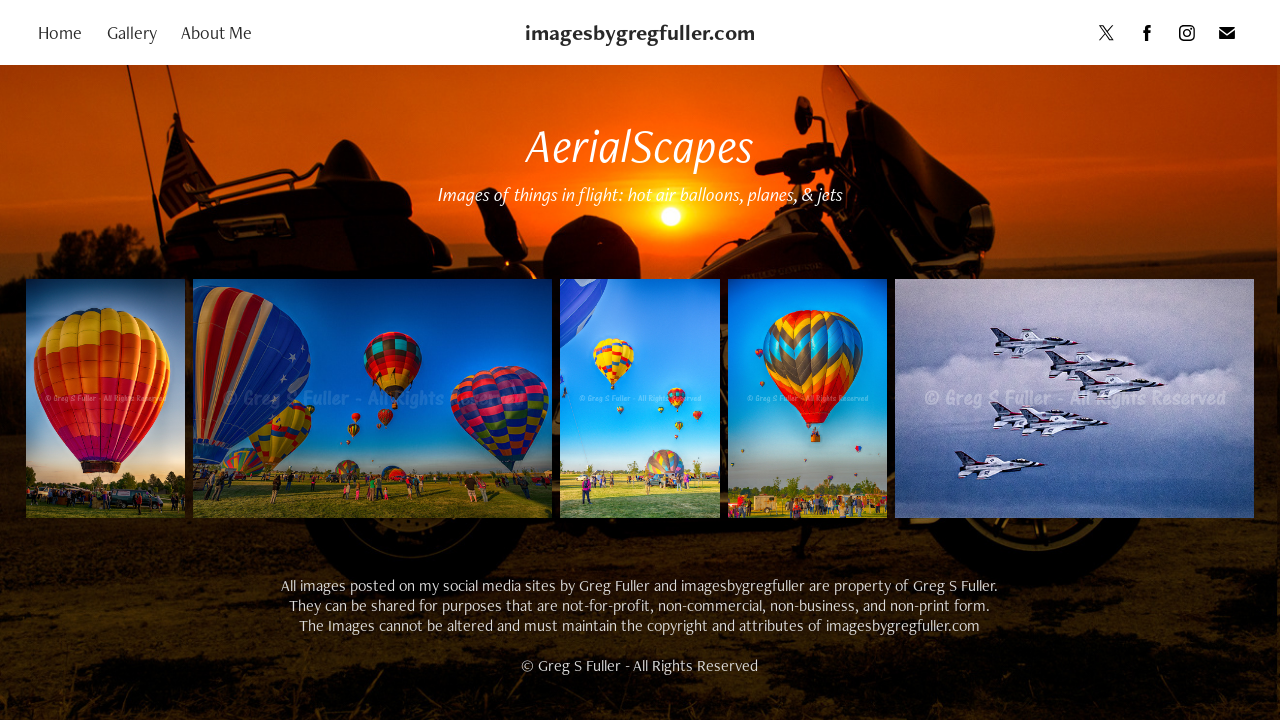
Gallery (132, 32)
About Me (216, 32)
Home (60, 32)
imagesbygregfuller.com (640, 32)
